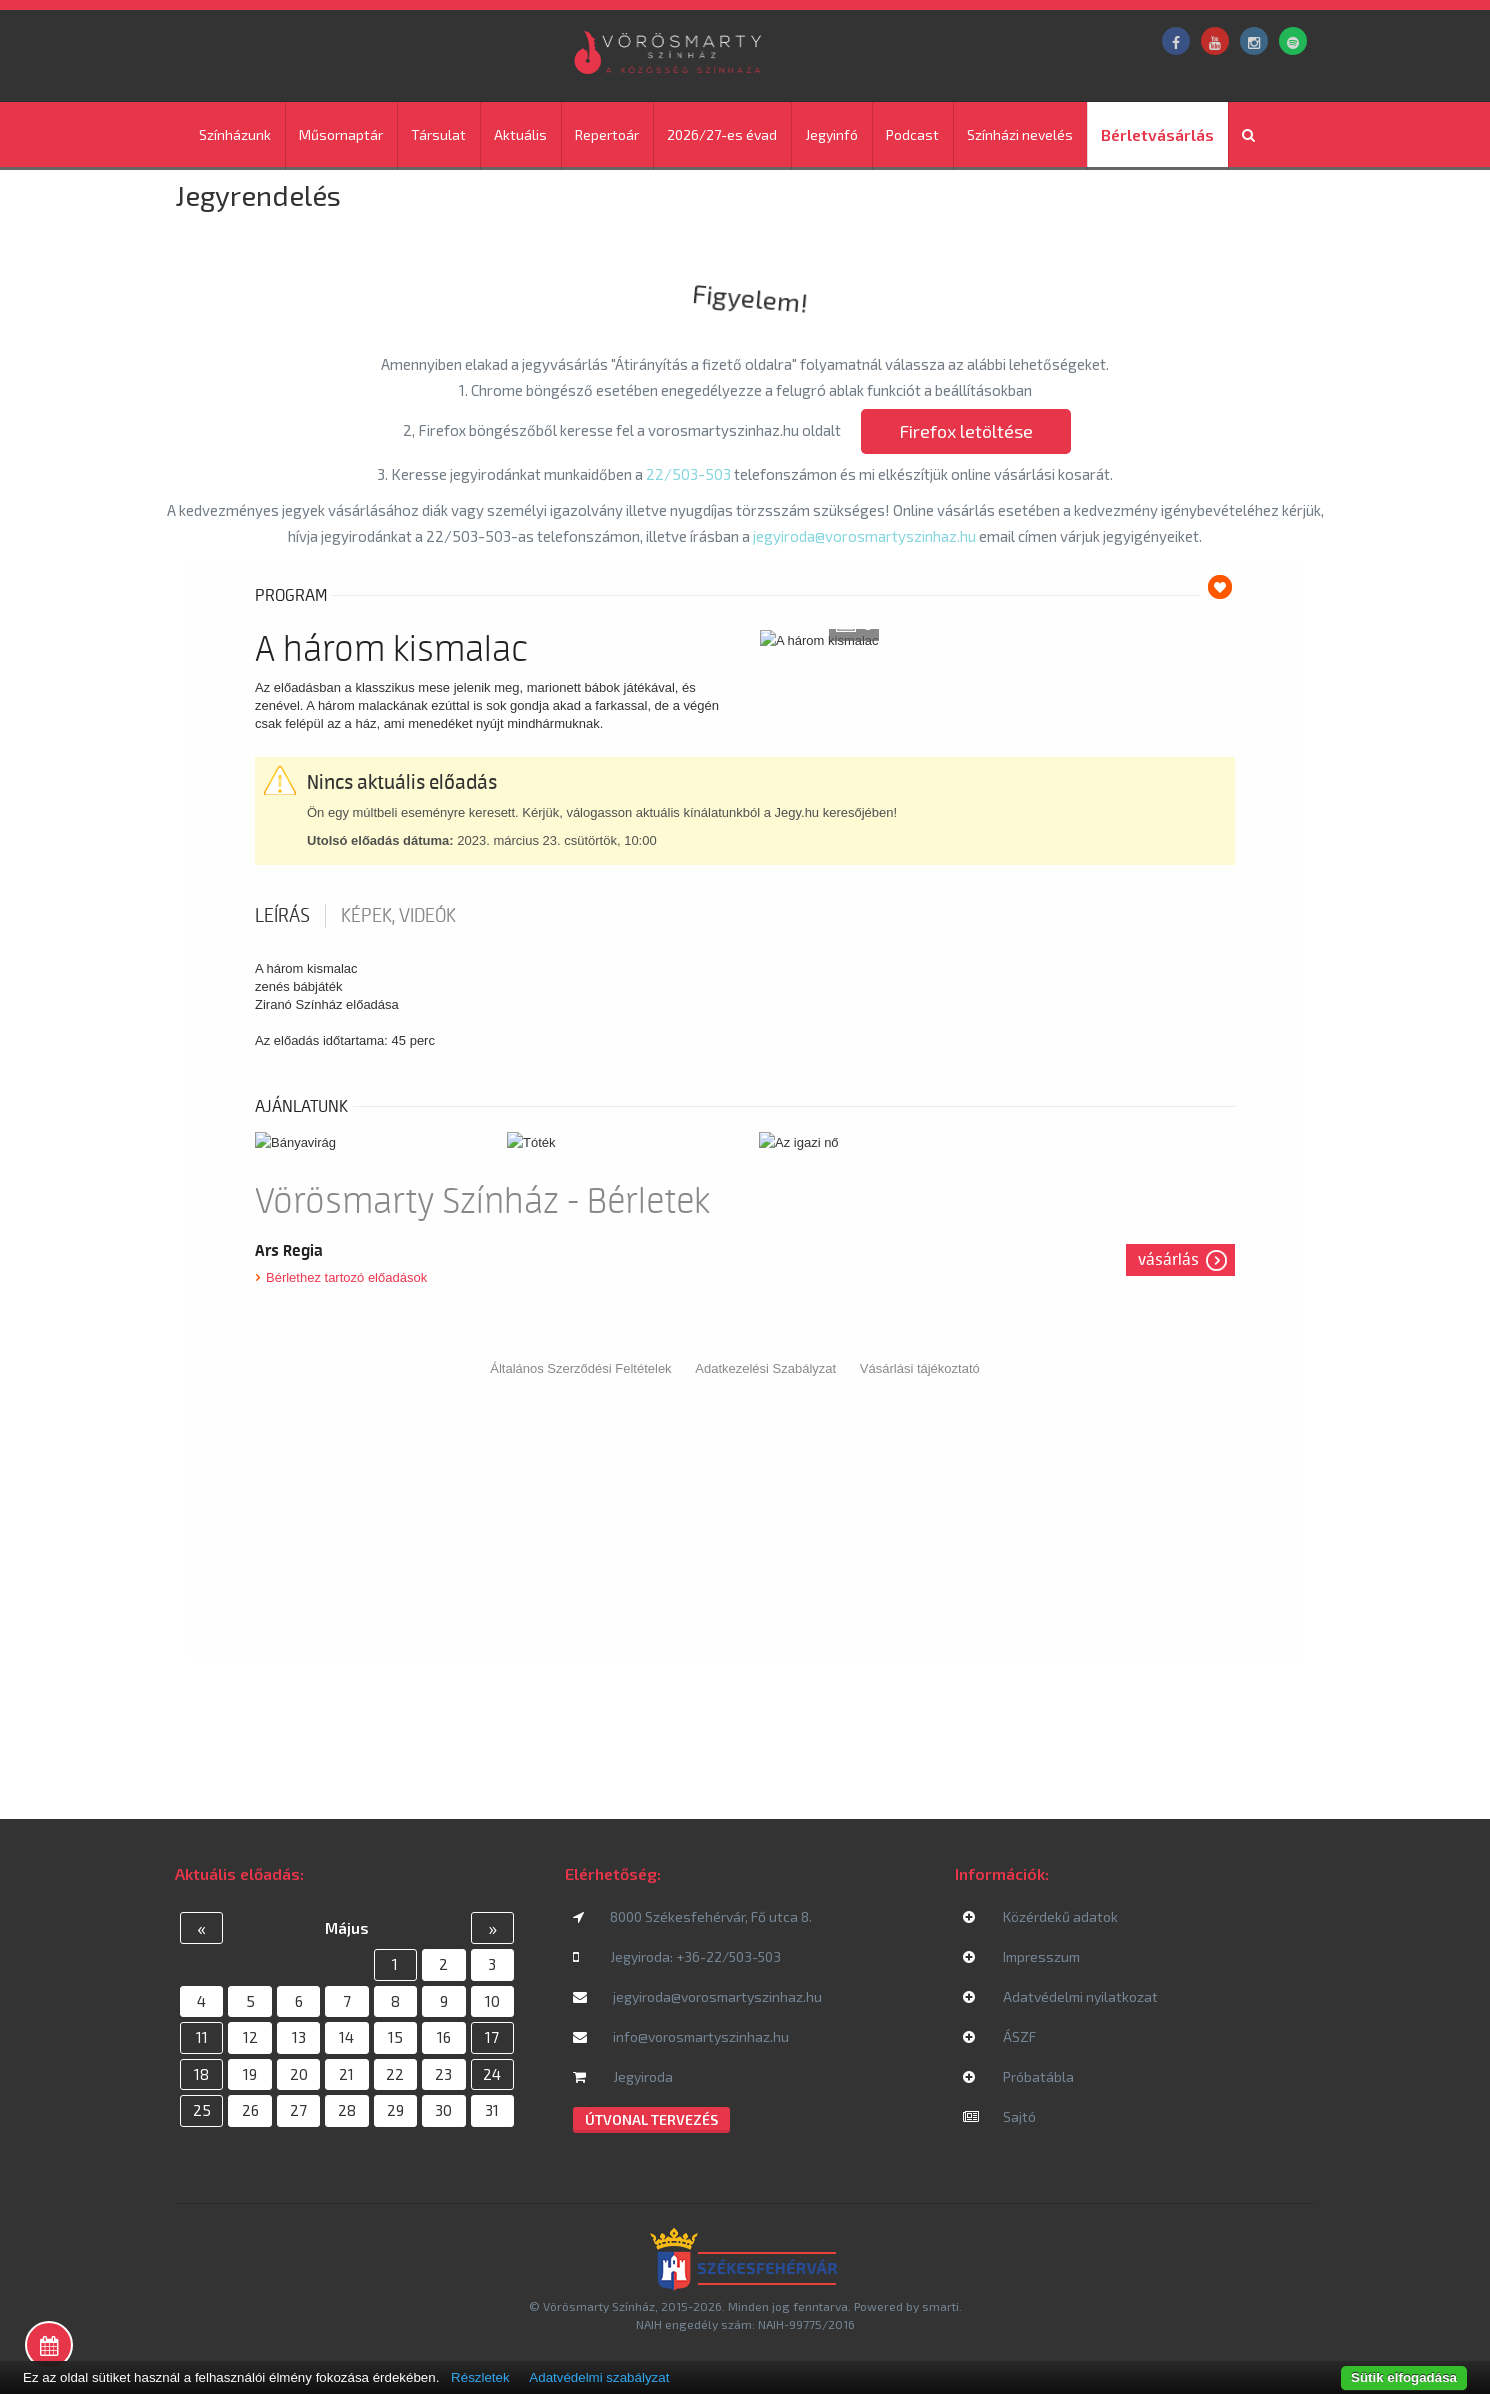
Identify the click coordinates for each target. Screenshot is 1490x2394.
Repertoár (607, 134)
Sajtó (999, 2116)
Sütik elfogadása (1404, 2377)
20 (299, 2074)
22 (395, 2074)
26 (250, 2110)
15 (395, 2037)
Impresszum (1021, 1956)
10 (492, 2001)
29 (395, 2110)
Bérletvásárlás (1157, 134)
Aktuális (520, 134)
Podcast (912, 134)
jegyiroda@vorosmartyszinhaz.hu (866, 536)
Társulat (438, 134)
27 (298, 2110)
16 (444, 2037)
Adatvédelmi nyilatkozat (1060, 1996)
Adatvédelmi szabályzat (599, 2377)
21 (346, 2074)
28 (347, 2110)
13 (299, 2037)
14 (346, 2037)
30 (443, 2110)
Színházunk (235, 134)
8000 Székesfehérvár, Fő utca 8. (692, 1916)
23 (443, 2074)
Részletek (480, 2377)
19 (250, 2074)
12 (250, 2037)
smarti (940, 2306)
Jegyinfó (831, 134)
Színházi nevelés (1020, 134)
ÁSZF (999, 2036)
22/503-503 (688, 474)
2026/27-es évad (722, 134)
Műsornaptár (341, 134)
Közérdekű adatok (1040, 1916)
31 (492, 2110)
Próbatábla (1018, 2076)
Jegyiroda (623, 2076)
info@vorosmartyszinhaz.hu (681, 2036)
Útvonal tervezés (651, 2119)
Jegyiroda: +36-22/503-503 (677, 1956)
